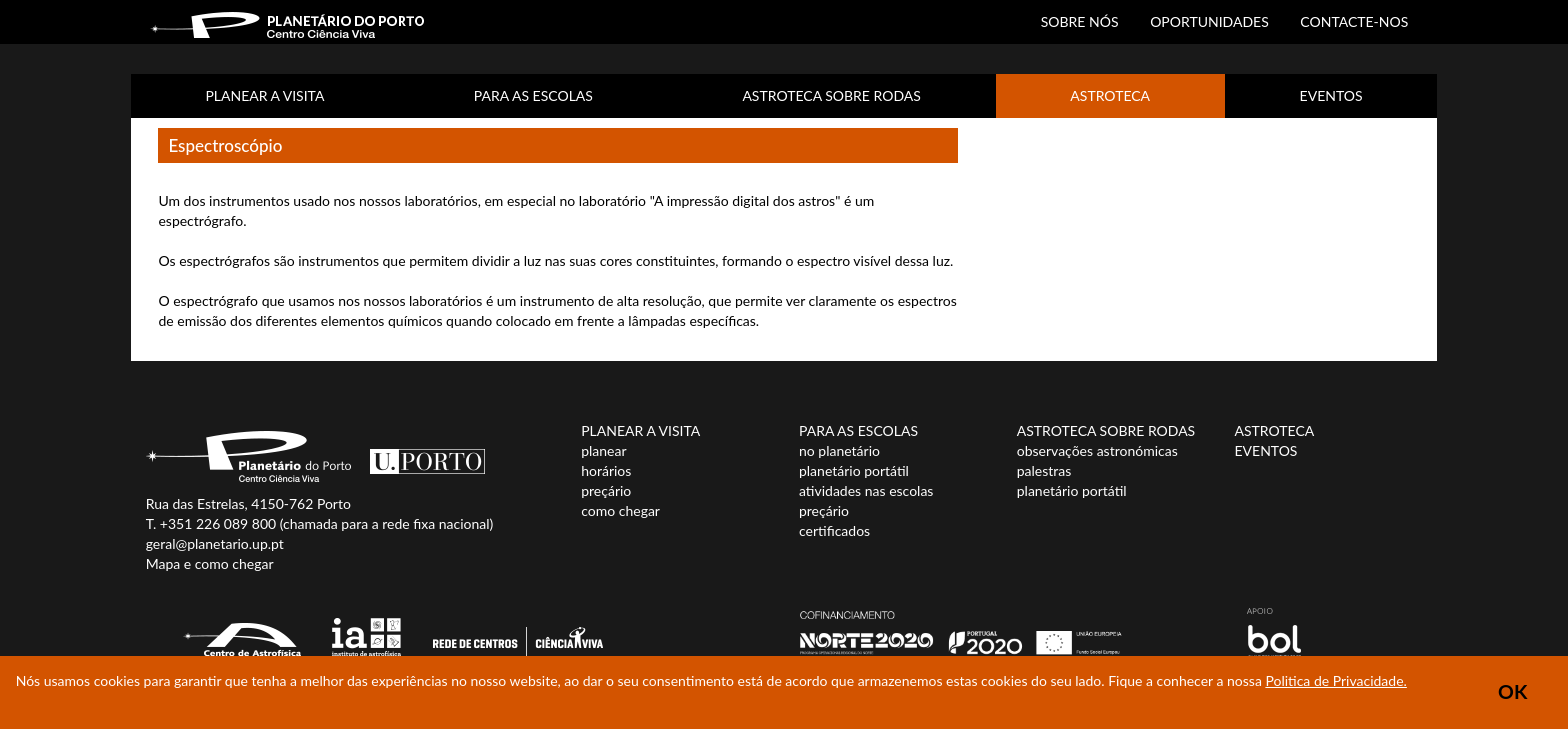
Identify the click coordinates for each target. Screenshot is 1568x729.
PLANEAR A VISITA (264, 95)
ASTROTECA (1110, 95)
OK (1512, 691)
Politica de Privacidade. (1335, 680)
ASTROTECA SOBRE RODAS (831, 95)
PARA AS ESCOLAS (533, 95)
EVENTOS (1331, 95)
